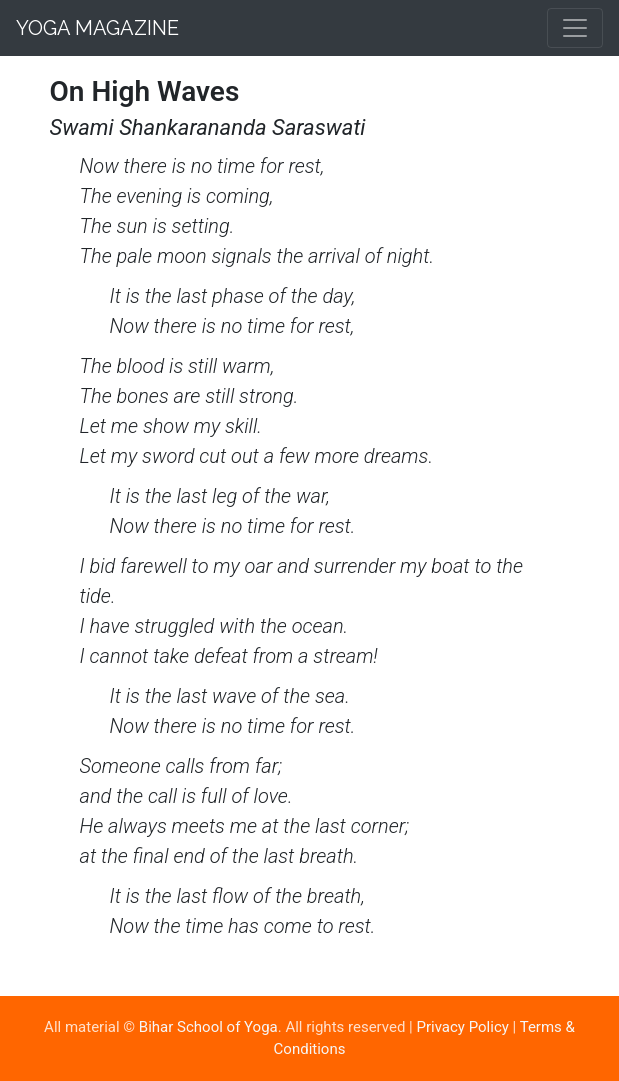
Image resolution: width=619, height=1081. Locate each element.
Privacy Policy (463, 1027)
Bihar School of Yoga (208, 1027)
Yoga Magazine (97, 28)
